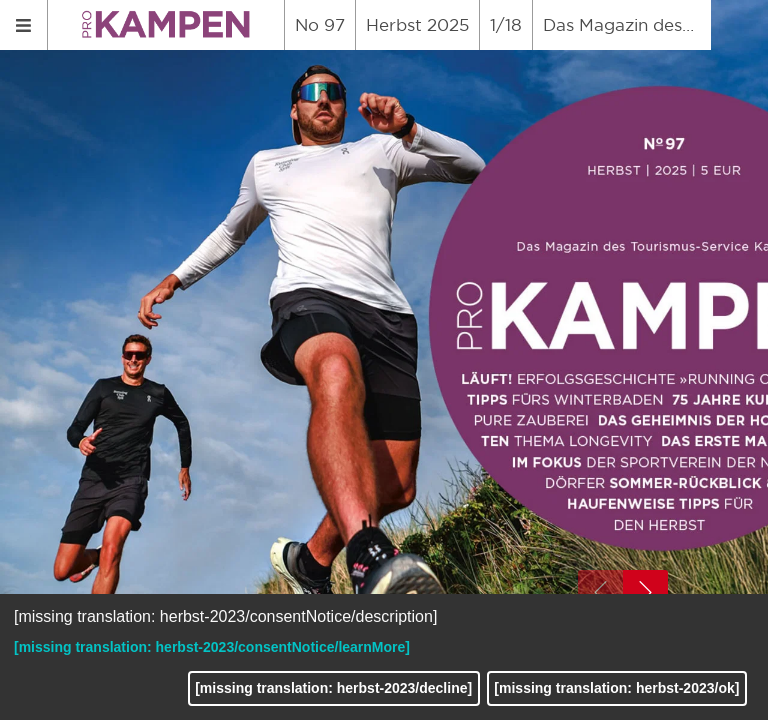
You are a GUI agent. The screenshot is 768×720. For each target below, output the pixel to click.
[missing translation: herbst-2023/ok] (616, 688)
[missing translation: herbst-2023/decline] (333, 688)
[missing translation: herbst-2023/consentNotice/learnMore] (212, 647)
